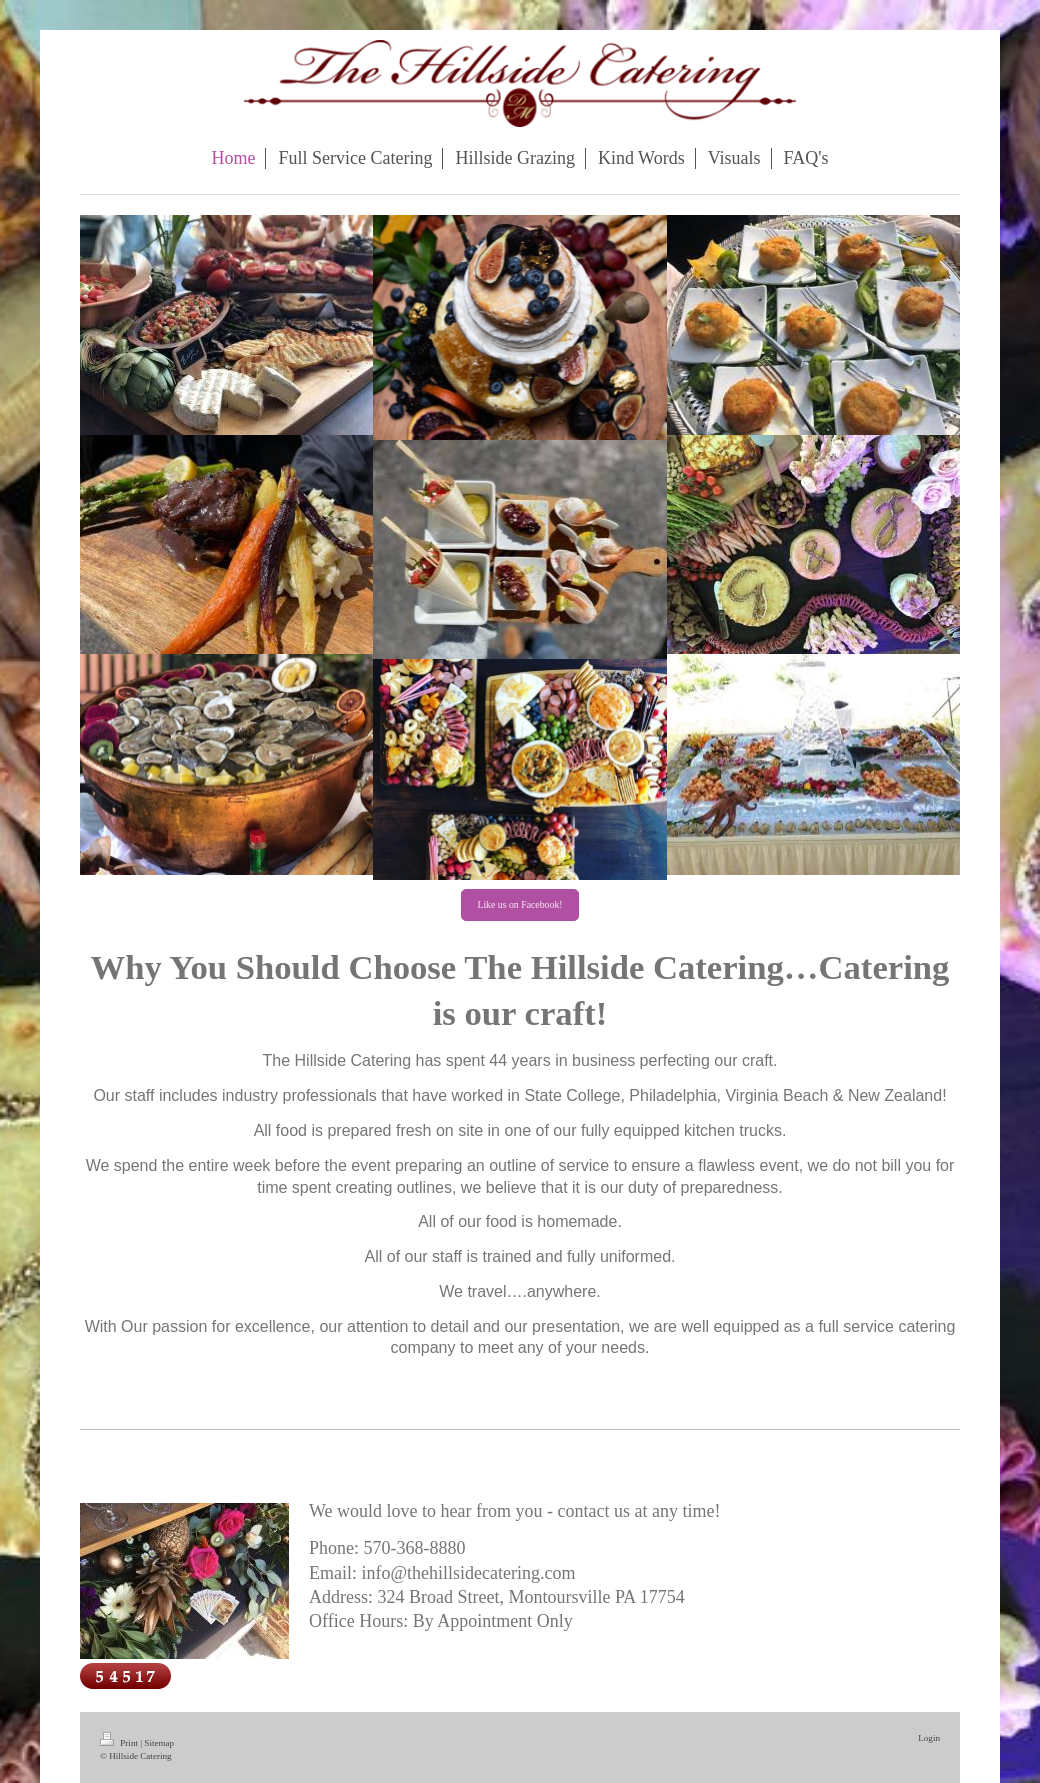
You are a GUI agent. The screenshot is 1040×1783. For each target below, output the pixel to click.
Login (929, 1738)
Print (120, 1743)
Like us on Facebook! (519, 904)
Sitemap (159, 1743)
